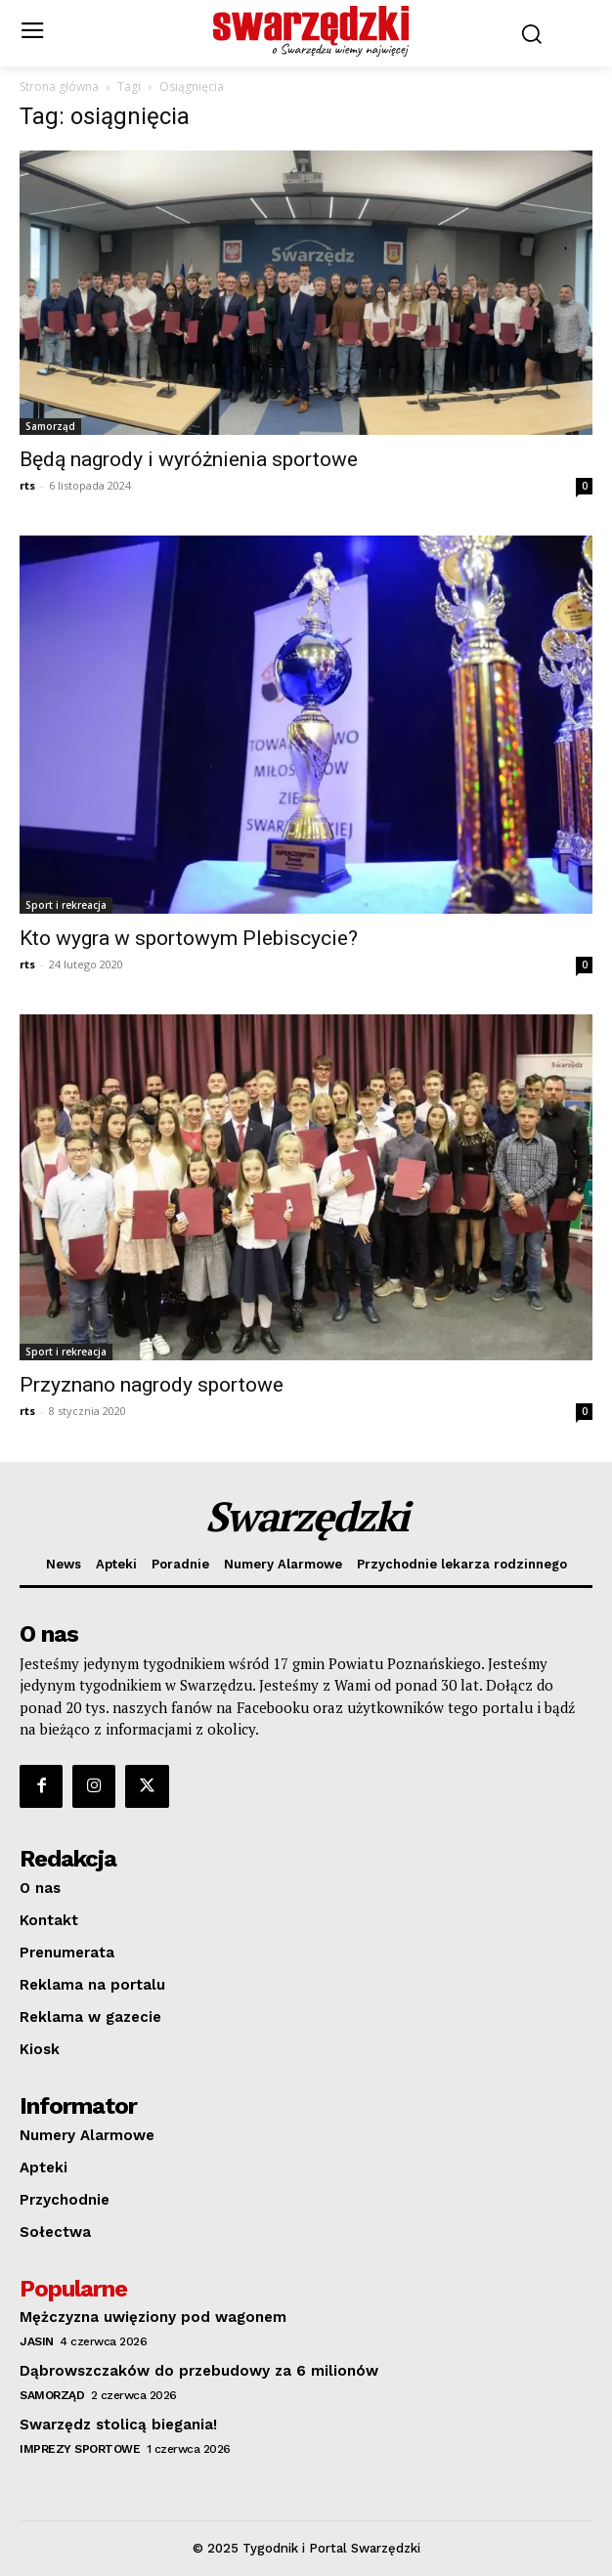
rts (27, 485)
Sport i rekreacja (66, 905)
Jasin (37, 2341)
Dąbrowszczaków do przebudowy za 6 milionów (199, 2371)
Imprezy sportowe (80, 2449)
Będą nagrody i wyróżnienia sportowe (189, 459)
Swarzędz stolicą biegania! (118, 2424)
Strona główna (59, 86)
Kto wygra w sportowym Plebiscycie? (189, 938)
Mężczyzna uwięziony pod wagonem (153, 2317)
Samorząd (50, 426)
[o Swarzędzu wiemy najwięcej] (310, 31)
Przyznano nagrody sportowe (152, 1384)
